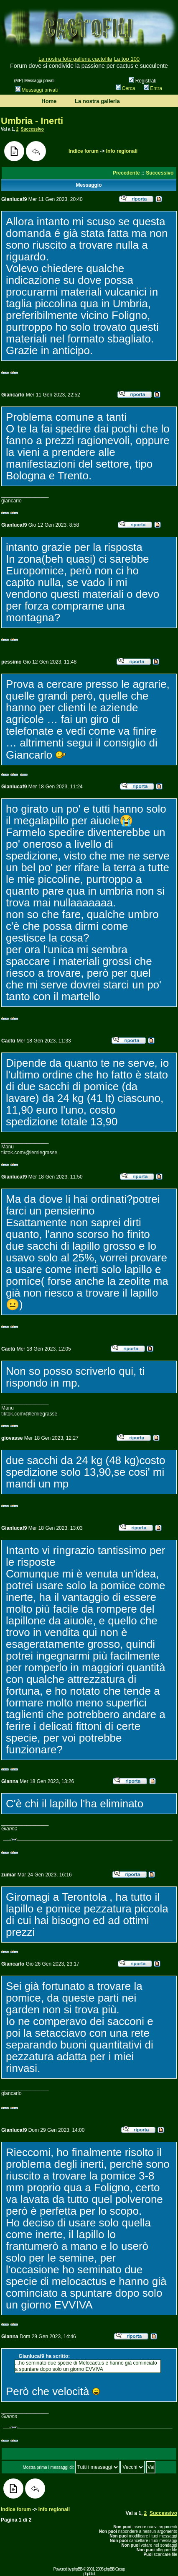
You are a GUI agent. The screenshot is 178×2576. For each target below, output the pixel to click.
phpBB (77, 2569)
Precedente (126, 173)
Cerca (125, 88)
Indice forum (84, 151)
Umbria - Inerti (32, 121)
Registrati (142, 81)
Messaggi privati (36, 90)
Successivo (32, 129)
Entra (153, 88)
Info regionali (121, 151)
